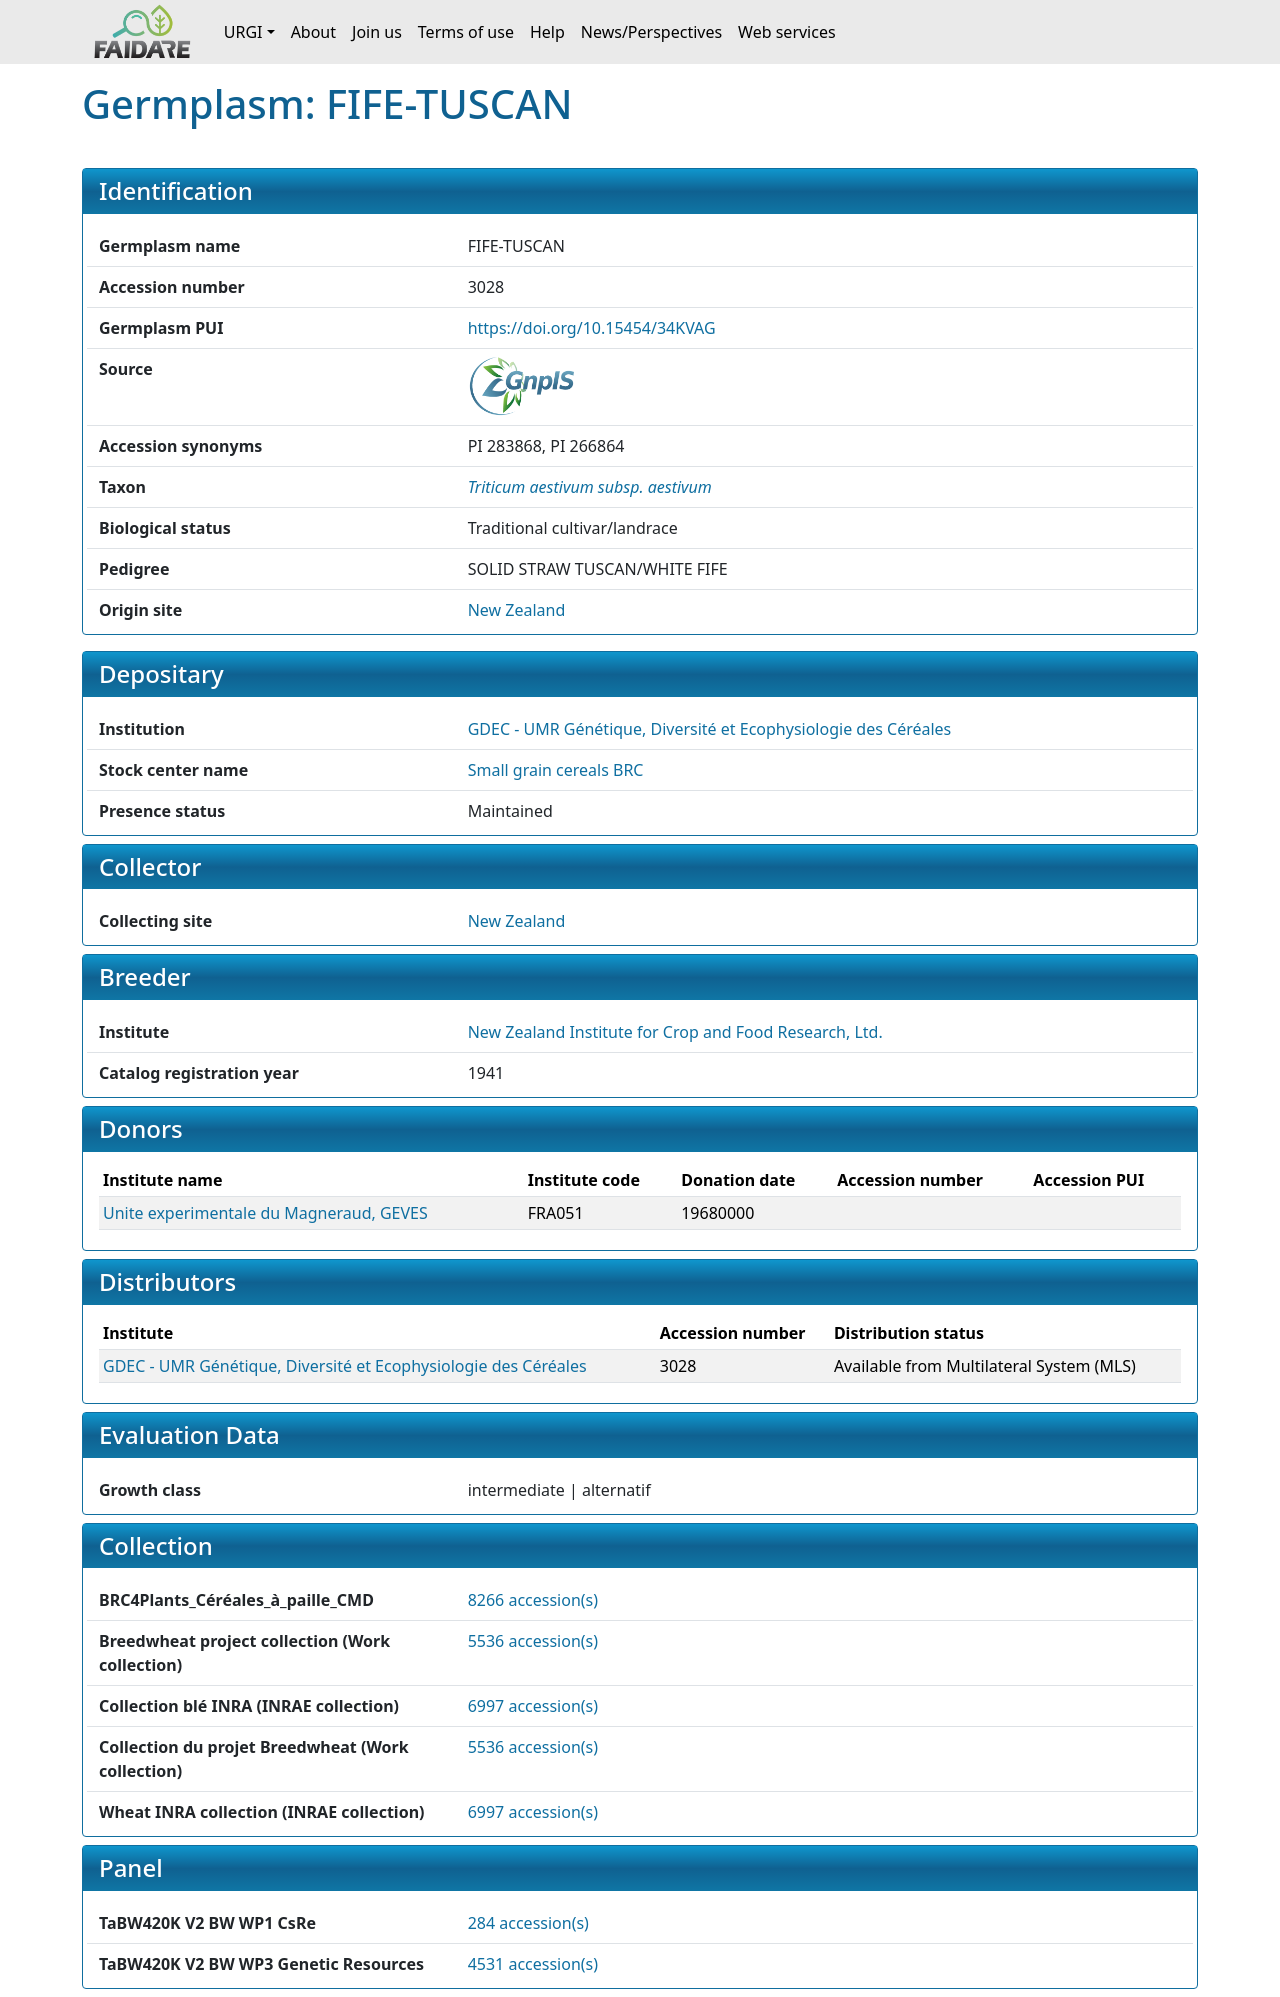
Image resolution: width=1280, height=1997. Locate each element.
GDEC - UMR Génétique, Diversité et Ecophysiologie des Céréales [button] (710, 729)
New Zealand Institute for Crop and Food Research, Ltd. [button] (675, 1032)
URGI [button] (243, 32)
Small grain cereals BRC (556, 770)
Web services (787, 32)
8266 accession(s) (533, 1600)
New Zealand (517, 610)
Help (547, 32)
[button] (590, 487)
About (313, 32)
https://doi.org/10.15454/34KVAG (592, 328)
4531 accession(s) (533, 1964)
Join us (377, 32)
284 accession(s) (528, 1923)
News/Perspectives (651, 32)
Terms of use (466, 32)
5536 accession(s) (533, 1641)
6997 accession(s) (533, 1706)
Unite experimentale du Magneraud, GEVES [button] (265, 1213)
